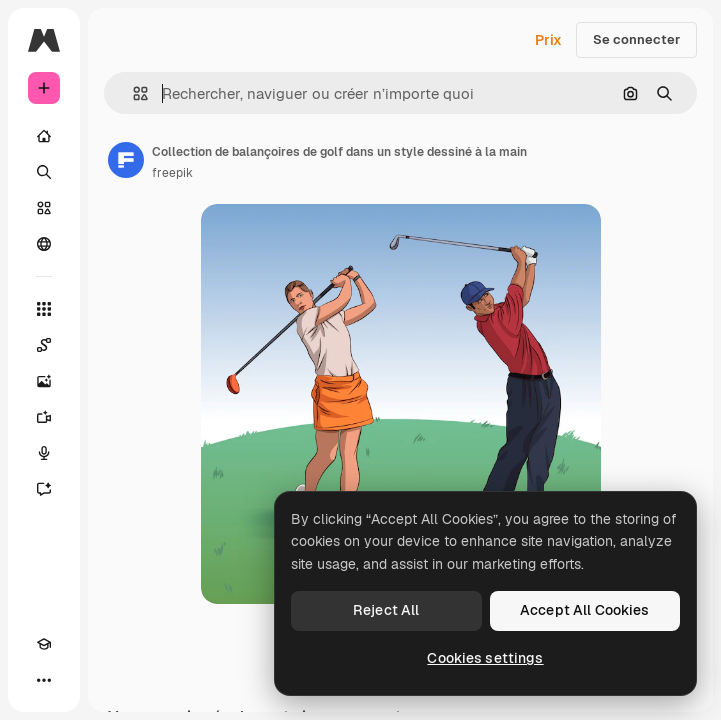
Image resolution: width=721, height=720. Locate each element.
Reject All (386, 610)
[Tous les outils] (44, 309)
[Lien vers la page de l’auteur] (126, 160)
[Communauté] (44, 244)
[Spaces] (44, 345)
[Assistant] (44, 489)
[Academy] (44, 644)
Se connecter (636, 39)
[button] (132, 93)
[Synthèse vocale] (44, 453)
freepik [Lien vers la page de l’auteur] (172, 173)
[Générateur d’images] (44, 381)
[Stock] (44, 208)
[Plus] (44, 680)
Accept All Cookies (585, 610)
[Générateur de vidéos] (44, 417)
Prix (548, 40)
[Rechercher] (44, 172)
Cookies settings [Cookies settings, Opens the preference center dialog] (485, 658)
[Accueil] (44, 136)
